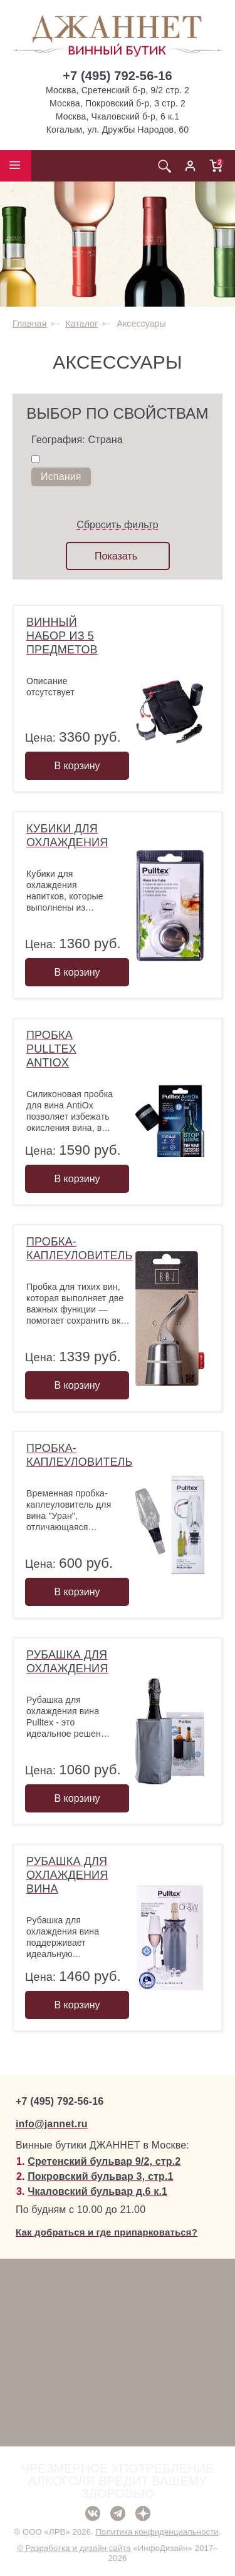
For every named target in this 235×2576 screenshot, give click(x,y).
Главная (29, 324)
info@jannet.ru (52, 2124)
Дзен (142, 2513)
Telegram (117, 2513)
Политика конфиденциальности (157, 2532)
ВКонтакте (92, 2513)
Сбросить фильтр (117, 524)
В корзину (77, 765)
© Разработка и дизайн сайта (73, 2548)
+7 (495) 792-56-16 (117, 76)
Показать (116, 556)
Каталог (81, 324)
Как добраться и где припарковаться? (106, 2232)
